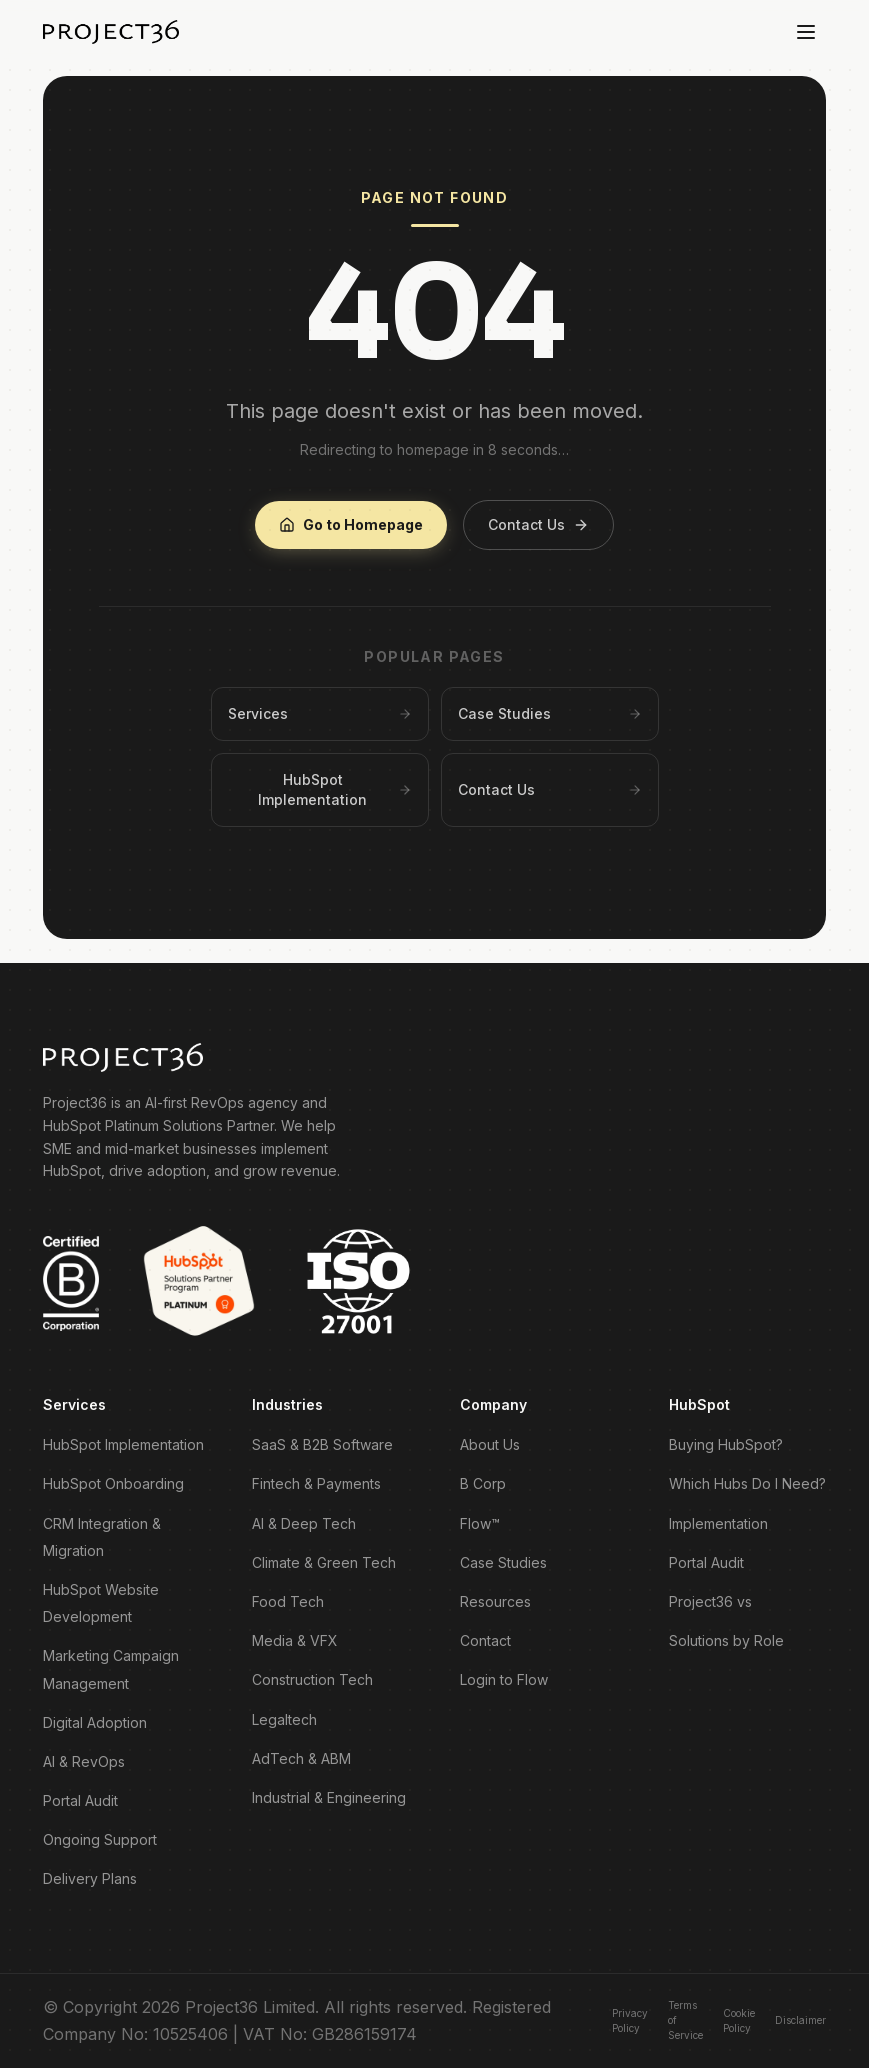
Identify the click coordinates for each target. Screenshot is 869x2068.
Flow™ (480, 1523)
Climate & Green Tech (324, 1562)
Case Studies (503, 1562)
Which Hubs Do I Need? (747, 1483)
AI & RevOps (84, 1761)
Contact (485, 1640)
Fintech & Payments (316, 1483)
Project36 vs (710, 1601)
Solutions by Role (726, 1640)
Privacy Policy (630, 2020)
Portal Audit (80, 1800)
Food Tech (288, 1601)
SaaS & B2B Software (322, 1444)
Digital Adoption (95, 1722)
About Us (490, 1444)
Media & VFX (295, 1640)
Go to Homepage (351, 524)
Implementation (718, 1523)
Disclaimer (800, 2020)
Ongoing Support (100, 1839)
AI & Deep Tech (304, 1523)
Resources (495, 1601)
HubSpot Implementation (123, 1444)
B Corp (483, 1483)
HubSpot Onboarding (113, 1483)
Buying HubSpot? (726, 1444)
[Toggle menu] (806, 32)
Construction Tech (312, 1679)
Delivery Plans (90, 1878)
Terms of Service (685, 2020)
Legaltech (284, 1719)
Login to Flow (504, 1679)
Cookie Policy (739, 2020)
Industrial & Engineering (329, 1797)
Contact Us (538, 524)
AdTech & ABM (301, 1758)
